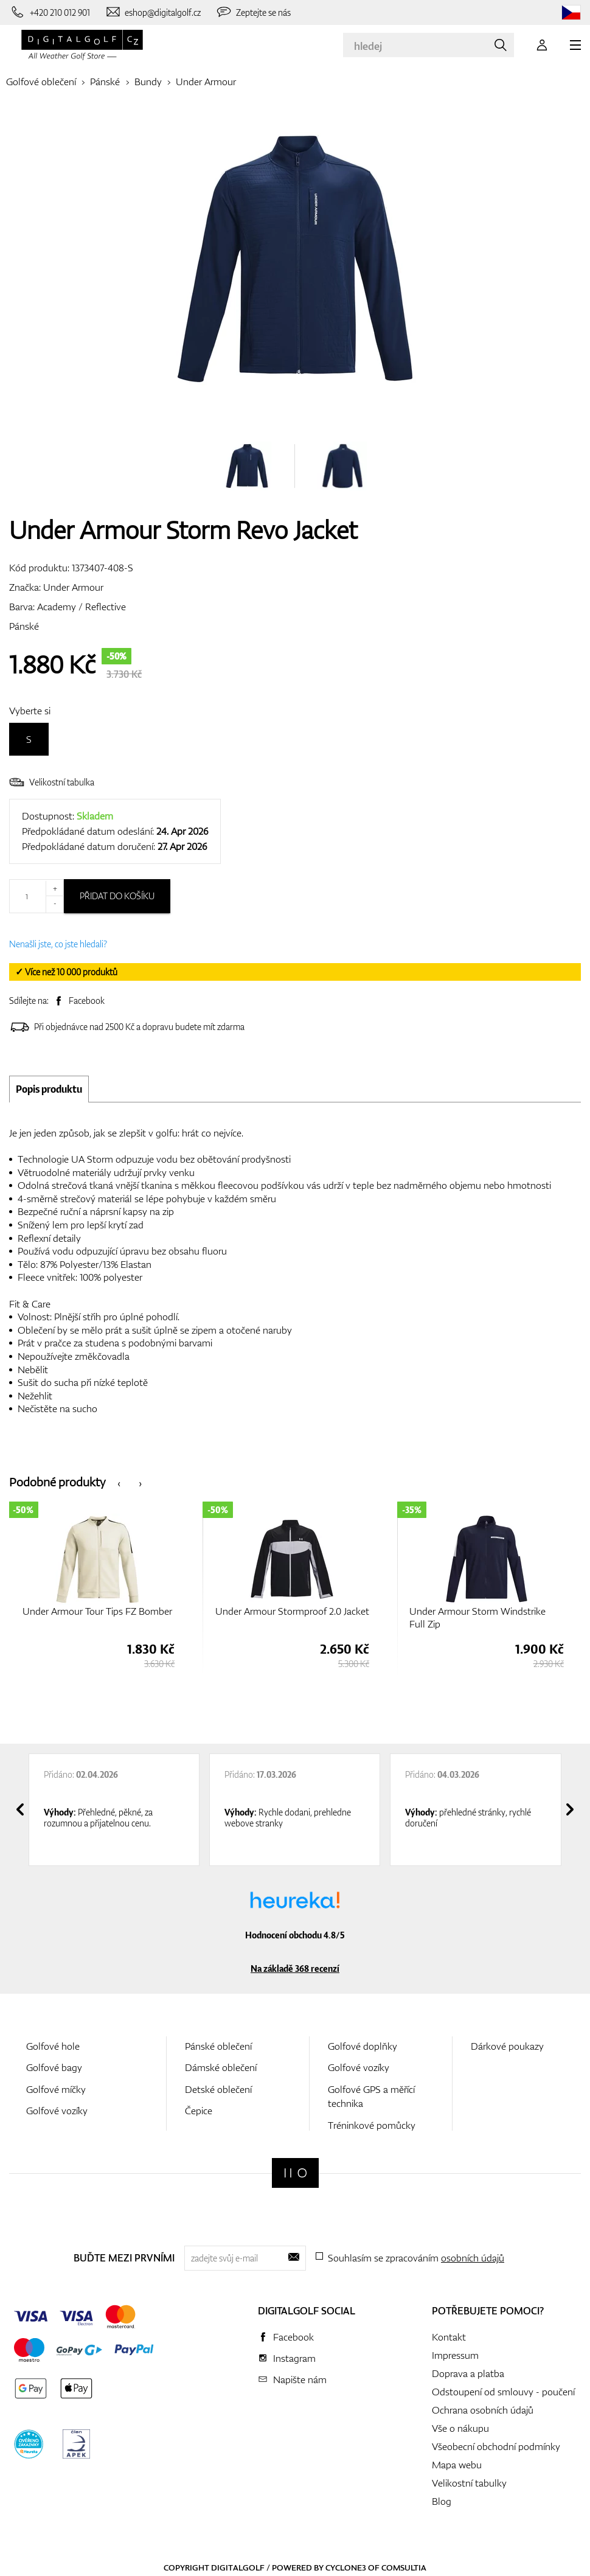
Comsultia (403, 2567)
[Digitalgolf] (295, 2173)
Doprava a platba (468, 2373)
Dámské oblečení (221, 2067)
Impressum (455, 2355)
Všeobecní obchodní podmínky (496, 2446)
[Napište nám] (153, 12)
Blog (441, 2501)
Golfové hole (53, 2046)
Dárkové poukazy (507, 2046)
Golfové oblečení (41, 81)
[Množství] (36, 896)
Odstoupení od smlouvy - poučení (503, 2391)
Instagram (294, 2358)
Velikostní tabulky (469, 2483)
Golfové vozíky (57, 2110)
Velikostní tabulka (51, 782)
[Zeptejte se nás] (253, 12)
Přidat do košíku (117, 896)
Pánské (105, 81)
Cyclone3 (345, 2567)
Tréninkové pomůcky (371, 2125)
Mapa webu (457, 2464)
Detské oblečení (218, 2089)
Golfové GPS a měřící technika (371, 2096)
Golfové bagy (54, 2067)
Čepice (198, 2110)
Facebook (87, 1000)
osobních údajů (472, 2257)
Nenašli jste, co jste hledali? (58, 944)
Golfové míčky (56, 2089)
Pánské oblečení (218, 2046)
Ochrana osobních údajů (482, 2410)
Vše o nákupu (460, 2428)
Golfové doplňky (362, 2046)
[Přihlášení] (542, 45)
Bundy (148, 81)
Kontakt (449, 2337)
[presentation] (119, 1482)
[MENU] (575, 45)
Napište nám (300, 2379)
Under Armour (206, 81)
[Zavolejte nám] (49, 12)
